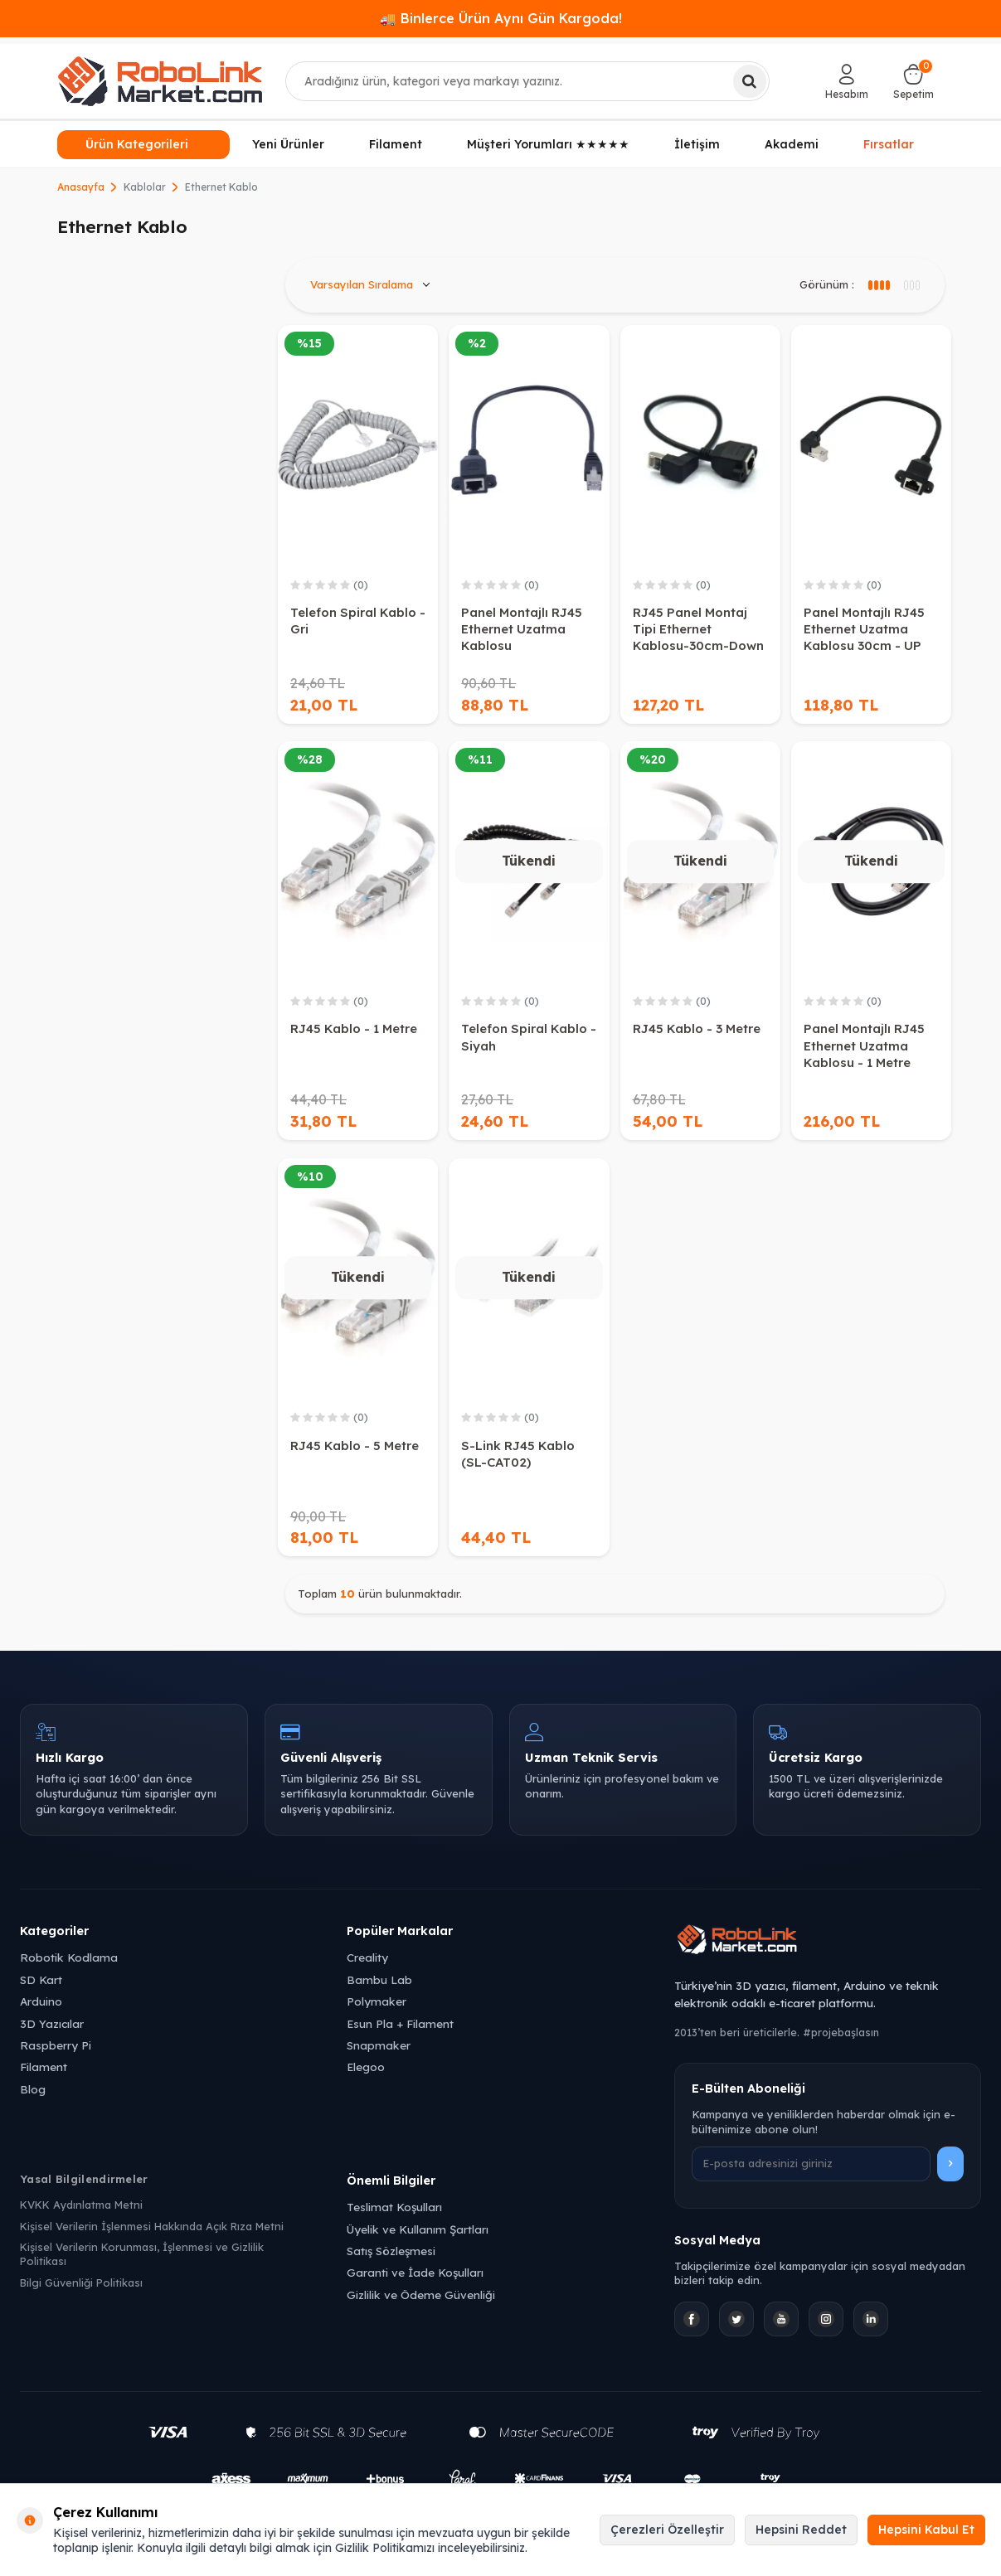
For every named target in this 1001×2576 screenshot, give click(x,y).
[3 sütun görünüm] (878, 285)
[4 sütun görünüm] (911, 285)
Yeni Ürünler (288, 144)
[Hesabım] (846, 81)
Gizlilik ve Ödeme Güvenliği (421, 2294)
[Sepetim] (913, 81)
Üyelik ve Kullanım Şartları (417, 2229)
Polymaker (376, 2001)
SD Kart (41, 1979)
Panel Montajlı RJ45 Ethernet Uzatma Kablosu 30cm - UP (864, 628)
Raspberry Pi (55, 2045)
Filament (395, 144)
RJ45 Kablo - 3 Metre (696, 1028)
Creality (367, 1957)
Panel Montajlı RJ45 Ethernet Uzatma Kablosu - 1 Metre (864, 1045)
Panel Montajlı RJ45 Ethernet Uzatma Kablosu (521, 628)
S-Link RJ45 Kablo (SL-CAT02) (518, 1454)
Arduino (41, 2001)
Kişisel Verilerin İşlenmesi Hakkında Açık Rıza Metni (152, 2226)
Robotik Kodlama (69, 1957)
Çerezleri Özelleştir (667, 2529)
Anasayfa (80, 187)
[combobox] (527, 81)
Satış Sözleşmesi (391, 2251)
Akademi (792, 144)
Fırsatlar (888, 144)
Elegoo (366, 2066)
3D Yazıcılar (52, 2023)
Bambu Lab (379, 1979)
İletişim (697, 144)
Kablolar (145, 187)
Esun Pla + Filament (400, 2023)
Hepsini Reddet (801, 2529)
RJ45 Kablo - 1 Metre (353, 1028)
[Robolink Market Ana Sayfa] (827, 1942)
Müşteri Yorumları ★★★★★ (548, 144)
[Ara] (749, 81)
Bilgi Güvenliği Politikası (81, 2282)
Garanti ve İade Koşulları (415, 2272)
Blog (33, 2089)
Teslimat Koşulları (394, 2207)
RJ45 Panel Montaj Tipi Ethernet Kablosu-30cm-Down (698, 628)
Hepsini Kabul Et (926, 2529)
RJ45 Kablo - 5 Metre (354, 1445)
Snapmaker (379, 2045)
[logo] (160, 81)
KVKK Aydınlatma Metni (81, 2204)
